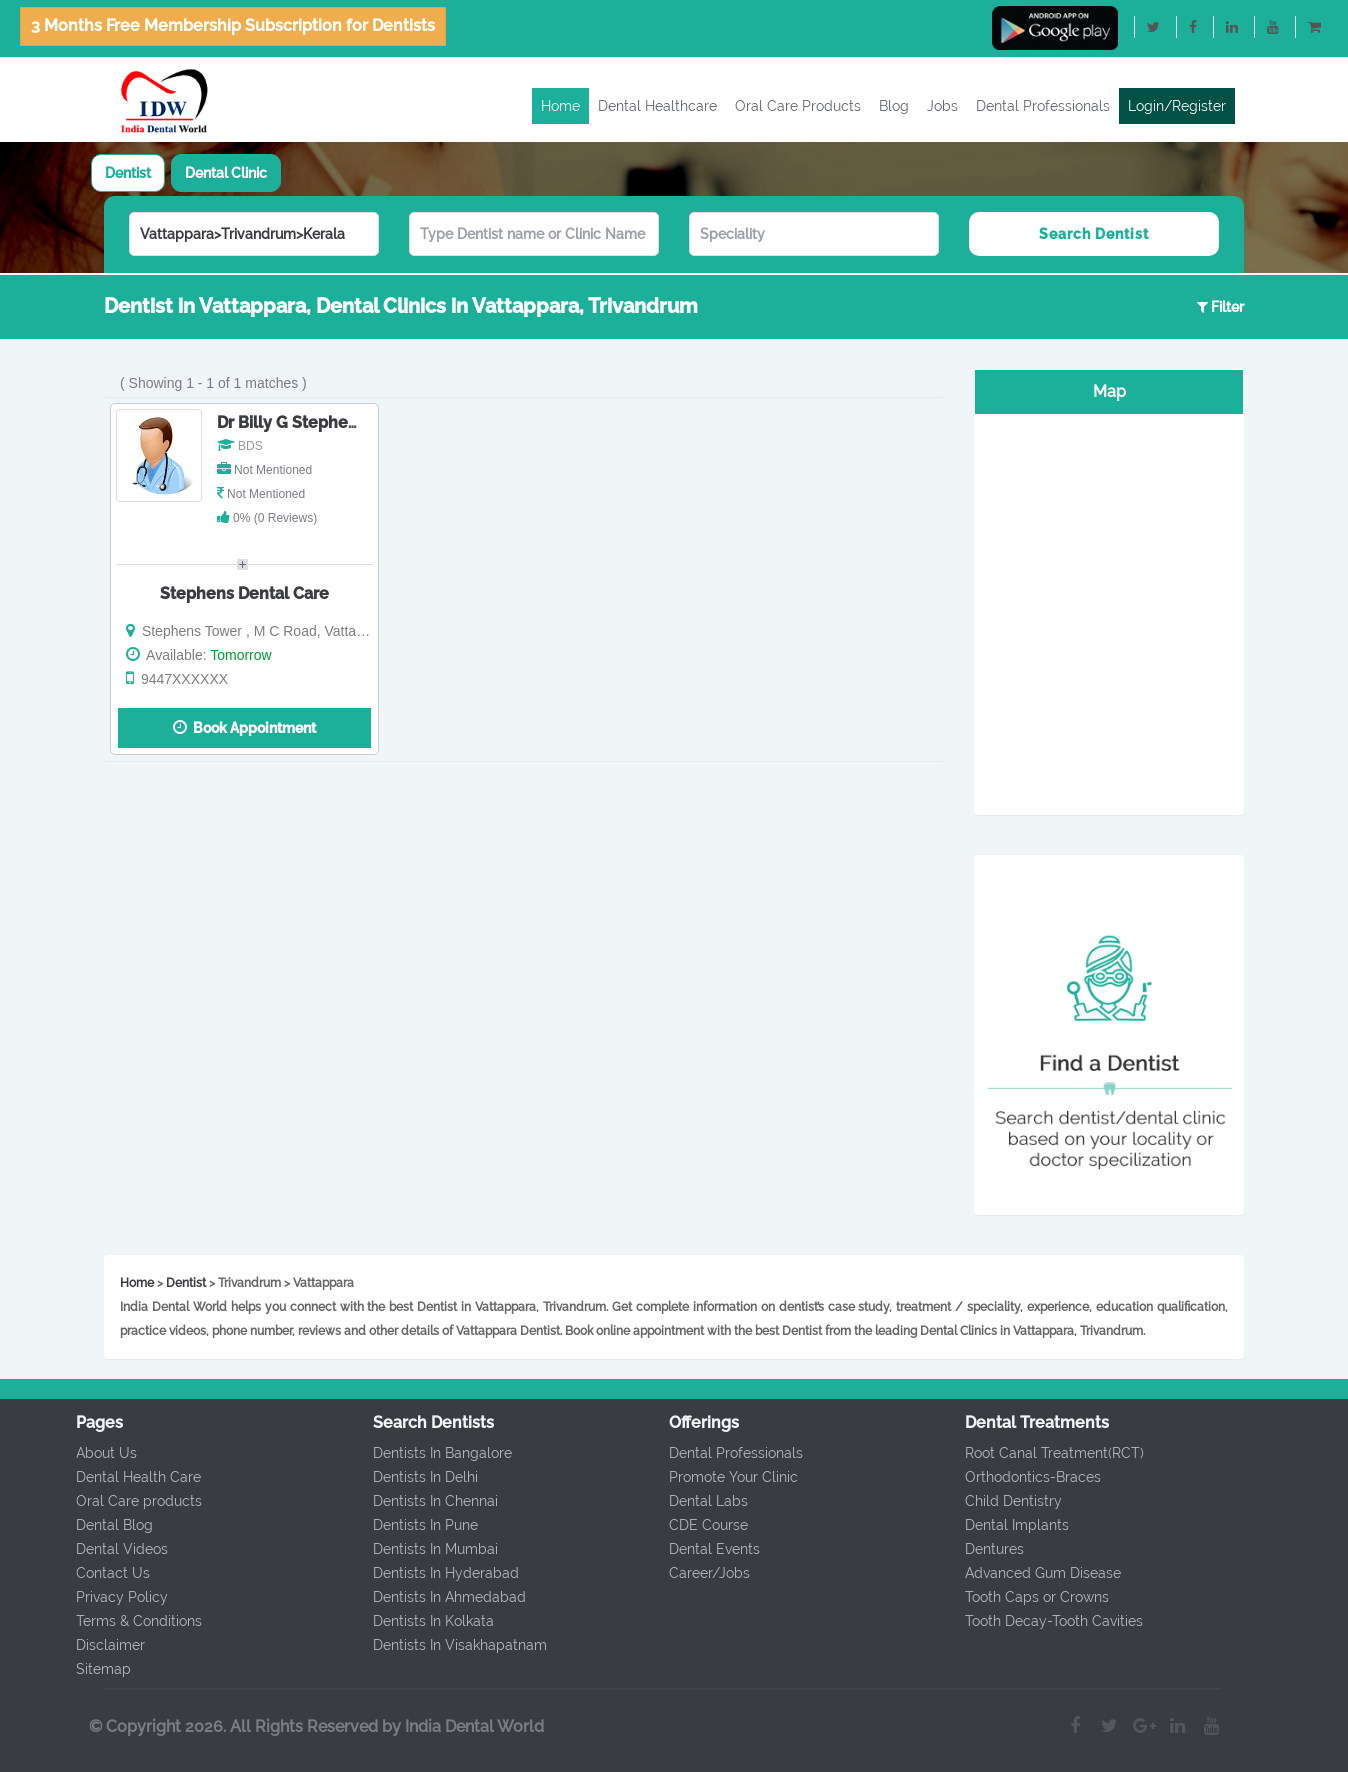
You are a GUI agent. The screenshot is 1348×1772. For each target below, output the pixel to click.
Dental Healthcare (657, 106)
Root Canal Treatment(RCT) (1048, 1453)
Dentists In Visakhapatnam (454, 1645)
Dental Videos (116, 1549)
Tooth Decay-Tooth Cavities (1048, 1621)
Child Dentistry (1007, 1501)
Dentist (128, 173)
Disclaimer (104, 1645)
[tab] (128, 173)
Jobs (942, 106)
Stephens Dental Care (244, 593)
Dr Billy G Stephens (291, 422)
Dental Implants (1011, 1525)
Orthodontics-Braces (1027, 1477)
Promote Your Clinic (727, 1477)
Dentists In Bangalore (436, 1453)
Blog (894, 106)
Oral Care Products (798, 106)
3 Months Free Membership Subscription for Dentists (233, 25)
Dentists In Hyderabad (440, 1573)
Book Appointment (244, 727)
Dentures (988, 1549)
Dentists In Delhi (419, 1477)
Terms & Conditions (133, 1621)
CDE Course (702, 1525)
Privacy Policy (116, 1597)
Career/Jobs (703, 1573)
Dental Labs (702, 1501)
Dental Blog (108, 1525)
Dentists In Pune (419, 1525)
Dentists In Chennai (429, 1501)
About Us (100, 1453)
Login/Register (1177, 106)
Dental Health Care (132, 1477)
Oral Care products (133, 1501)
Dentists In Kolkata (427, 1621)
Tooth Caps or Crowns (1031, 1597)
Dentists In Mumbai (429, 1549)
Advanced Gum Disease (1037, 1573)
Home (560, 106)
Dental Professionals (1043, 106)
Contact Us (107, 1573)
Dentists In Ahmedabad (443, 1597)
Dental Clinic (226, 173)
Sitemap (97, 1669)
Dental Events (708, 1549)
